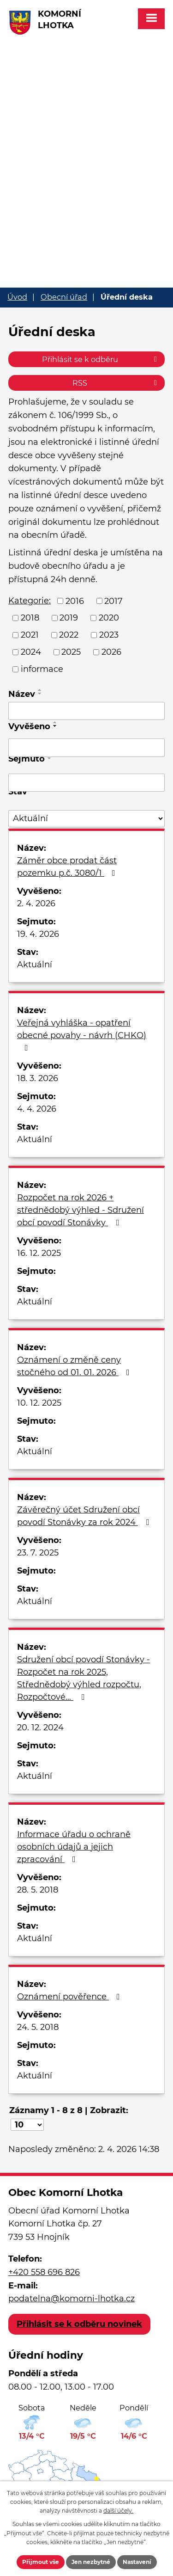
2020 (109, 618)
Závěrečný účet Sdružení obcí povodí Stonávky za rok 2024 (85, 1516)
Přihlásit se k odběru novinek (79, 2324)
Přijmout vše (40, 2561)
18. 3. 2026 (37, 1078)
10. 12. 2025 (39, 1403)
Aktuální (34, 964)
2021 (30, 635)
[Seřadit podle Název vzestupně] (40, 690)
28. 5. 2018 (37, 1890)
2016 (75, 601)
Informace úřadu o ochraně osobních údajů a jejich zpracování (74, 1846)
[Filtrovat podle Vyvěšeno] (86, 747)
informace (42, 669)
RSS (116, 382)
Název (21, 694)
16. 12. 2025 (39, 1253)
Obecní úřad (64, 296)
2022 (68, 635)
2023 (109, 635)
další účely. (118, 2510)
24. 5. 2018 (38, 2027)
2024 (31, 652)
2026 (111, 652)
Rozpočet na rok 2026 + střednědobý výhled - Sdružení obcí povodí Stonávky (80, 1210)
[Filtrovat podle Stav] (86, 818)
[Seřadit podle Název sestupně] (40, 693)
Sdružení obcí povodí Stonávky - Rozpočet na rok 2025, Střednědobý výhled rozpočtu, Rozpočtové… (83, 1678)
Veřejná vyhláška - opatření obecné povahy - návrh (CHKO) (81, 1035)
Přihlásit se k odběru (101, 359)
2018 (30, 618)
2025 (71, 652)
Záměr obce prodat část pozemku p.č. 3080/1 (68, 866)
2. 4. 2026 (36, 903)
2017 (113, 601)
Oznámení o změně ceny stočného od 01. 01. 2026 (75, 1366)
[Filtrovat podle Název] (86, 711)
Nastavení (137, 2561)
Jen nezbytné (91, 2561)
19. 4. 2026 (38, 934)
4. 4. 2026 (36, 1109)
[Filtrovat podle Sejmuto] (86, 783)
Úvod (17, 296)
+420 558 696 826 (44, 2272)
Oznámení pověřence (70, 1997)
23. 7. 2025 (38, 1553)
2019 (69, 618)
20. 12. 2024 (40, 1727)
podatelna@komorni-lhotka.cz (71, 2298)
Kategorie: (29, 601)
